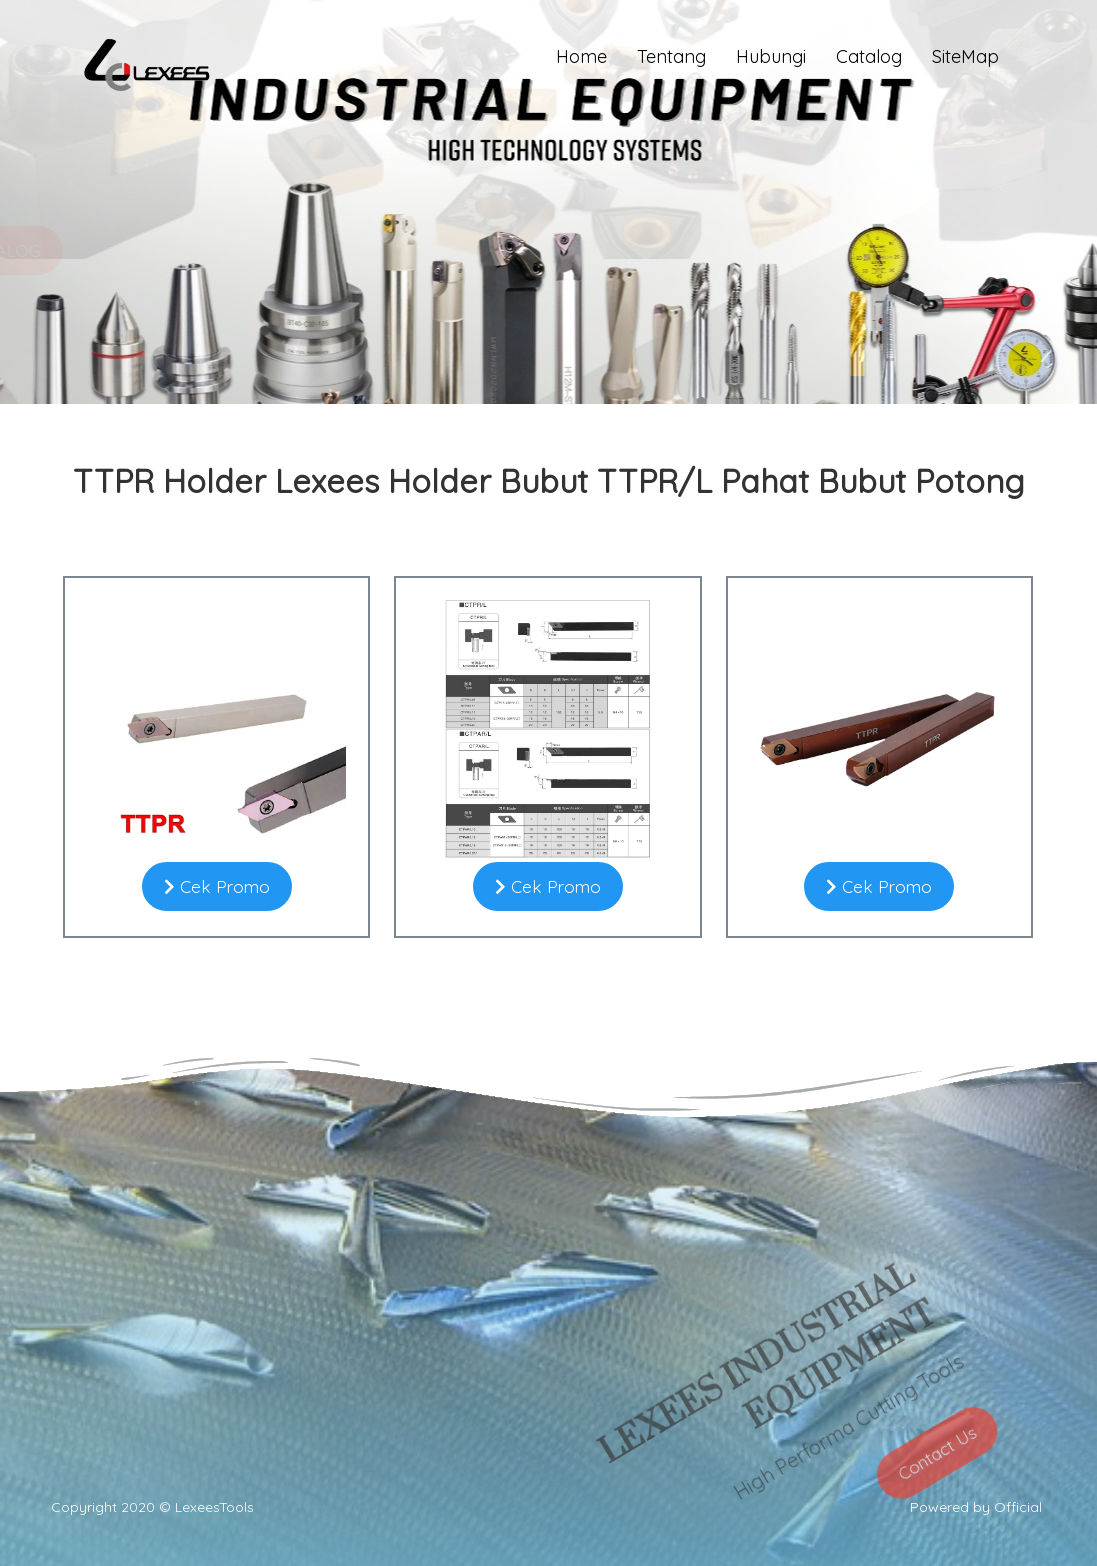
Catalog (869, 56)
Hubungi (771, 56)
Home (581, 56)
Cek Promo (217, 886)
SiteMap (965, 56)
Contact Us (929, 1492)
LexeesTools (214, 1507)
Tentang (671, 56)
